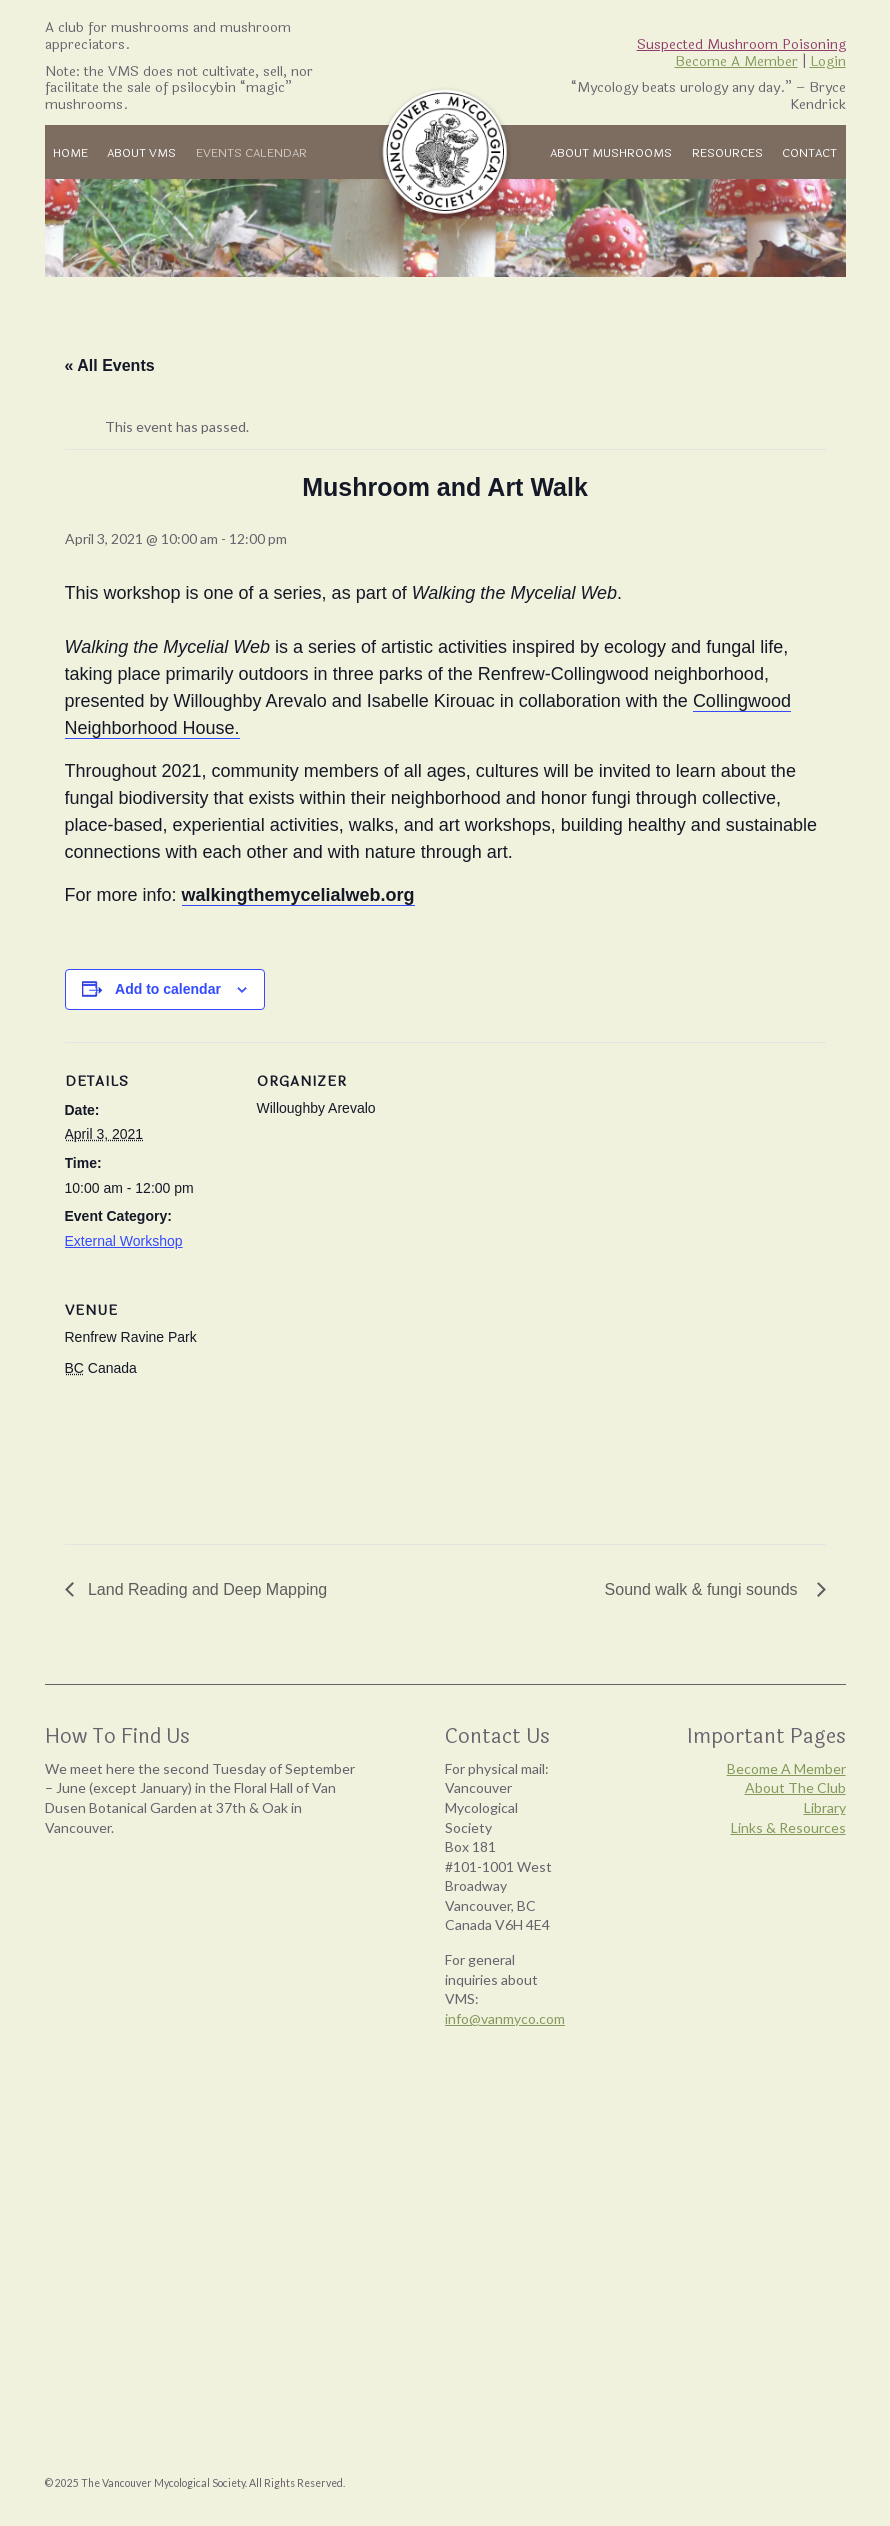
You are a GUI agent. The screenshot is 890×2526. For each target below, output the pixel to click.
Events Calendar (251, 153)
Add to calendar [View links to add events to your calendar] (168, 989)
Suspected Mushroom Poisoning (741, 44)
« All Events (110, 365)
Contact (809, 153)
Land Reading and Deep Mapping (206, 1589)
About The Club (795, 1787)
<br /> (205, 2052)
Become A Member (736, 61)
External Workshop (124, 1241)
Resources (727, 153)
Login (828, 61)
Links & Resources (788, 1827)
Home (70, 153)
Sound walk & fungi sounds (706, 1589)
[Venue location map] (362, 1408)
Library (825, 1807)
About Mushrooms (611, 153)
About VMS (141, 153)
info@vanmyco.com (505, 2018)
